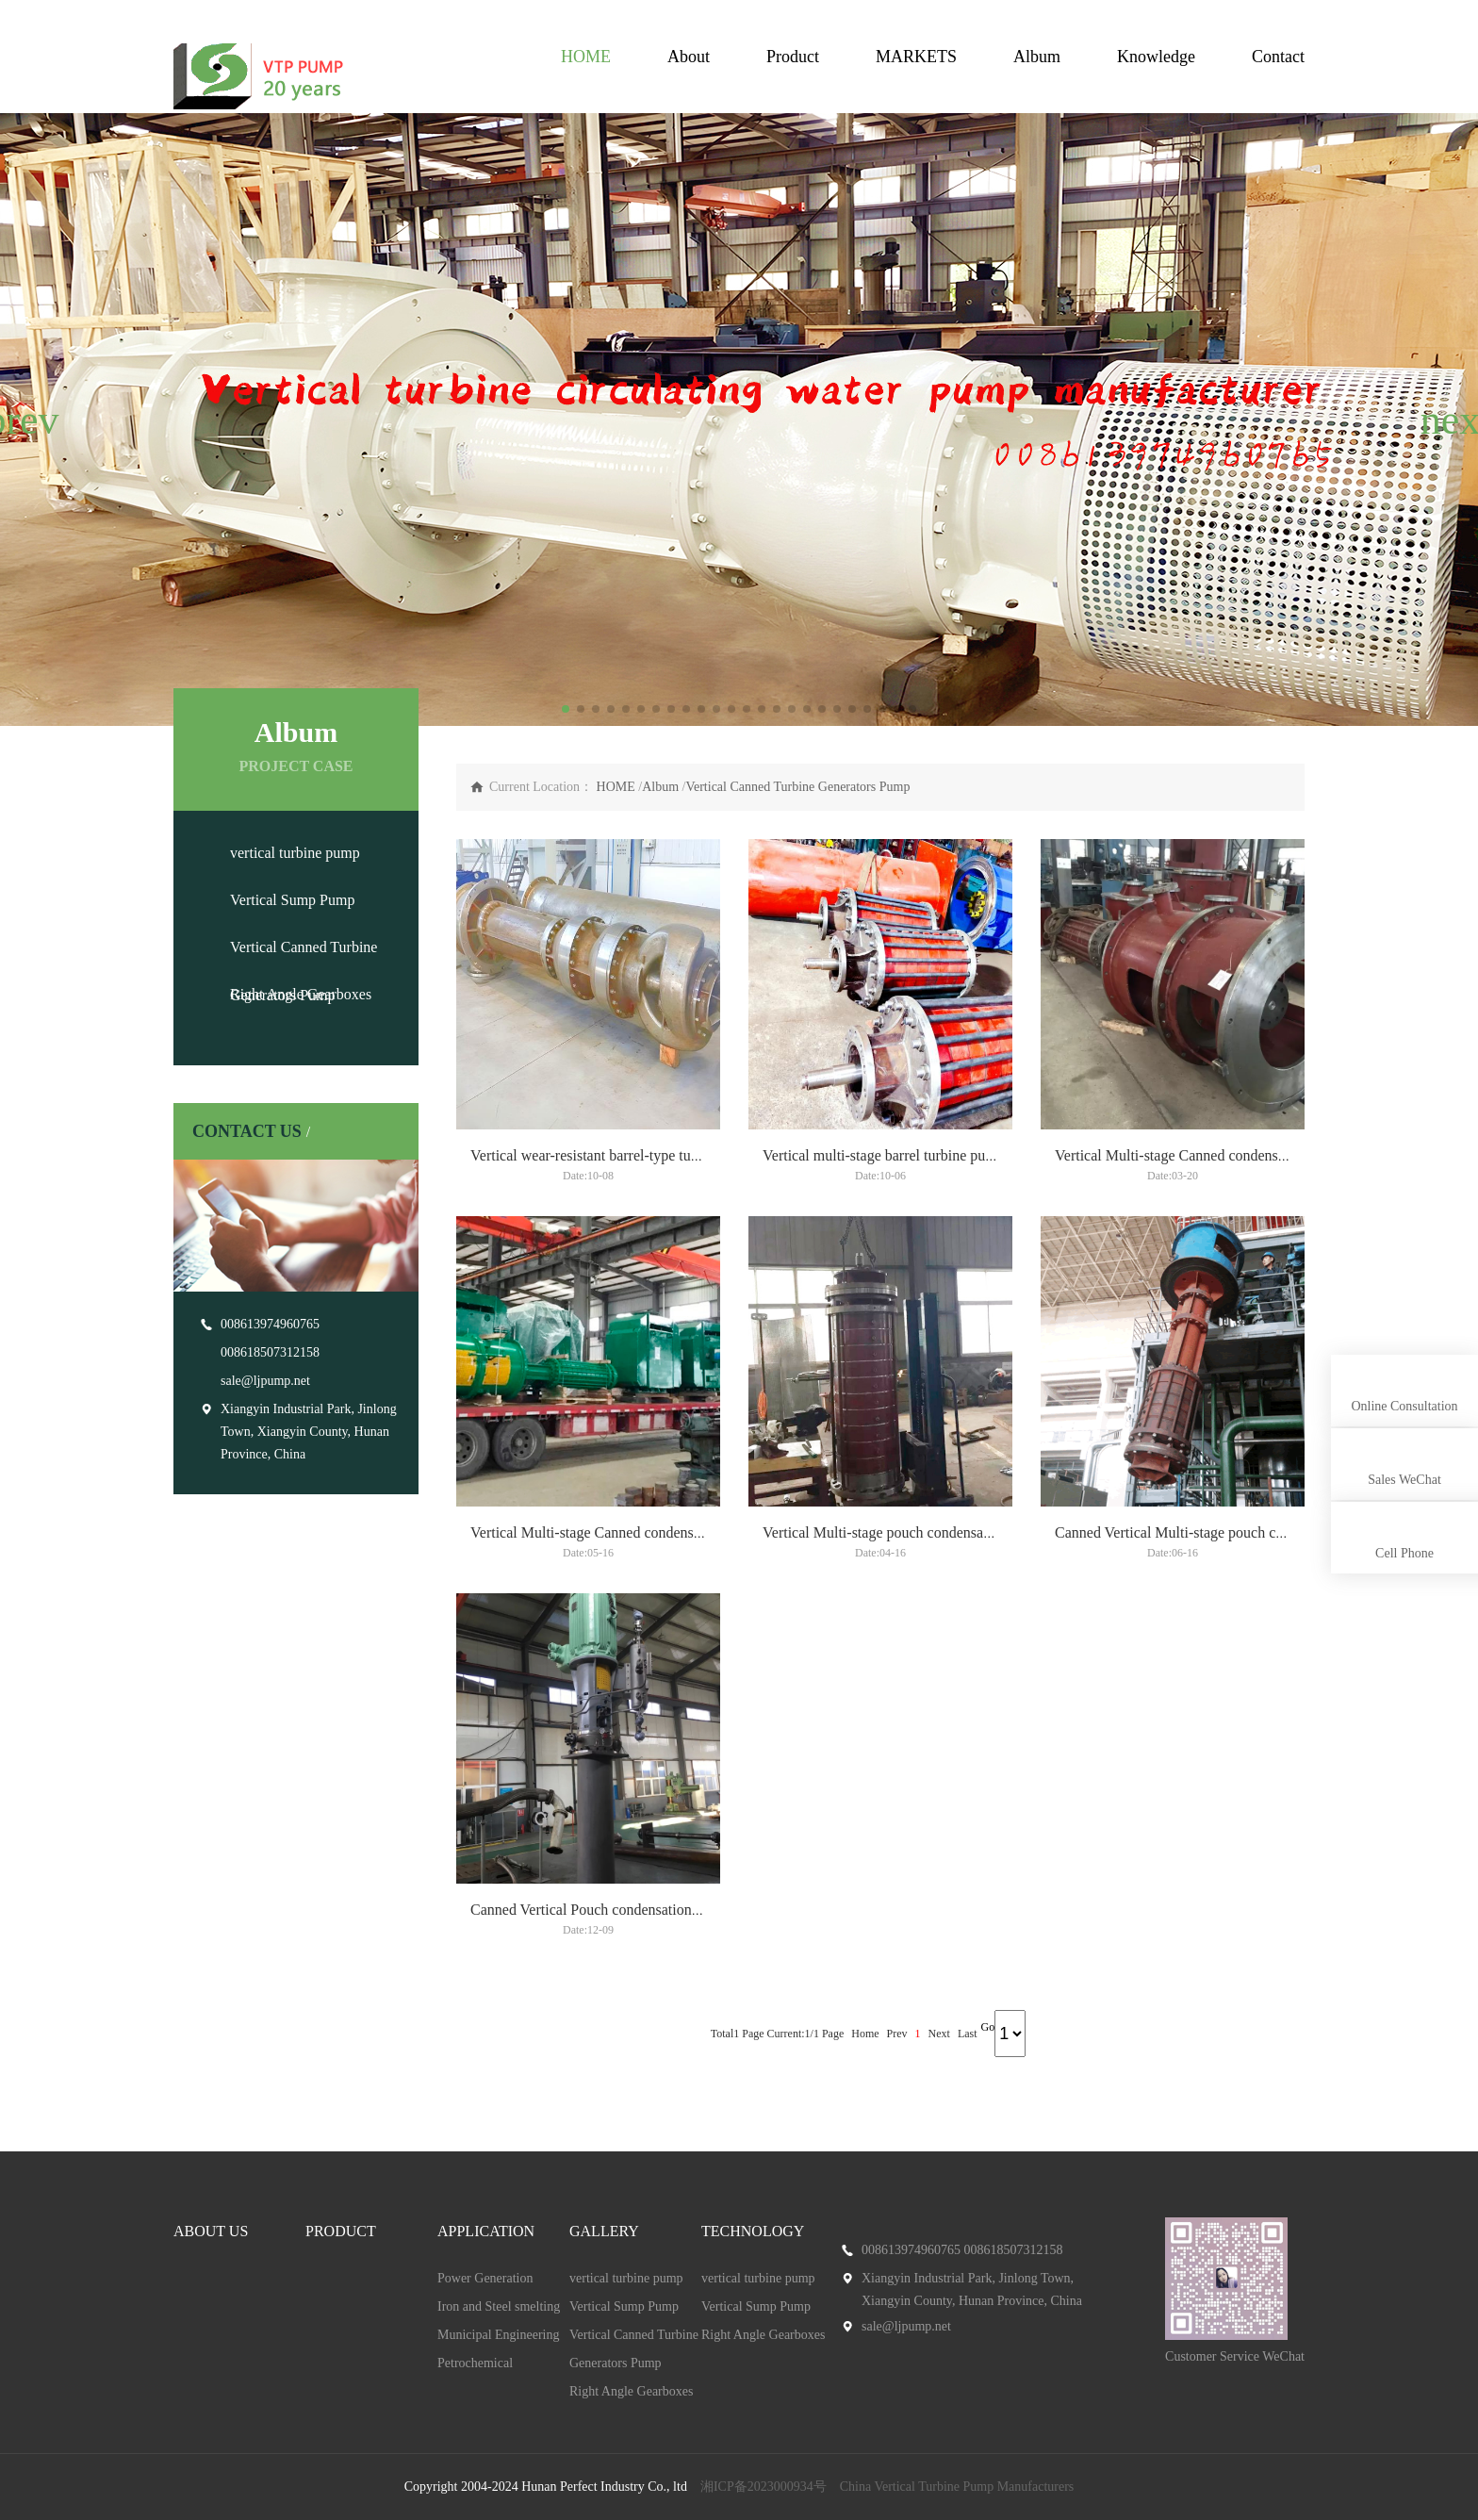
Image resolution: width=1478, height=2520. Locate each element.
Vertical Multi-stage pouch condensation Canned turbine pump (952, 1532)
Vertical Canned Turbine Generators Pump (797, 787)
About (688, 56)
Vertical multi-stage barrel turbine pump (884, 1155)
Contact (1278, 56)
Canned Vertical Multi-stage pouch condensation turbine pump (1244, 1532)
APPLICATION (485, 2231)
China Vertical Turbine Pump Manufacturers (957, 2486)
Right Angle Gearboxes (300, 994)
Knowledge (1156, 56)
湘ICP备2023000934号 (763, 2486)
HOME (586, 56)
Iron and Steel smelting (498, 2306)
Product (792, 56)
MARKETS (916, 56)
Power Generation (485, 2278)
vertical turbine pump (295, 853)
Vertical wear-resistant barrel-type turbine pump (615, 1155)
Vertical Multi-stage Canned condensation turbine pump (1224, 1155)
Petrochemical (475, 2363)
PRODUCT (340, 2231)
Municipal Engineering (498, 2335)
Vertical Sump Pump (292, 900)
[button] (22, 419)
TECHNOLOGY (752, 2231)
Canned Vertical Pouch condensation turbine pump (623, 1910)
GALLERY (604, 2231)
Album (1036, 56)
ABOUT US (210, 2231)
